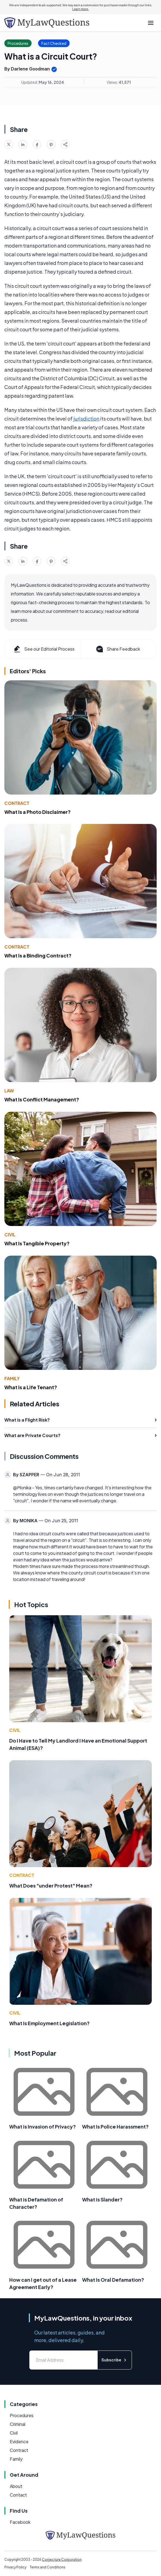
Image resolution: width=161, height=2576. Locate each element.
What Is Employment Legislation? (49, 2023)
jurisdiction (86, 418)
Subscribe (114, 2360)
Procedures (21, 2415)
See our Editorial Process (44, 649)
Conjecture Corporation (62, 2560)
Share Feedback (117, 649)
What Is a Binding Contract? (38, 955)
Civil (10, 1234)
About (16, 2486)
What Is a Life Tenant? (30, 1387)
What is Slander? (102, 2199)
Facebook (20, 2522)
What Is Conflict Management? (41, 1099)
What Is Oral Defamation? (113, 2280)
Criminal (17, 2424)
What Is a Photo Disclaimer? (37, 812)
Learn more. (80, 9)
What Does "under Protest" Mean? (50, 1885)
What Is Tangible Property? (37, 1243)
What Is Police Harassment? (115, 2126)
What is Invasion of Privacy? (42, 2126)
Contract (16, 803)
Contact (18, 2495)
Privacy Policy (15, 2567)
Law (9, 1091)
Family (12, 1378)
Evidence (19, 2441)
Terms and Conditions (48, 2567)
